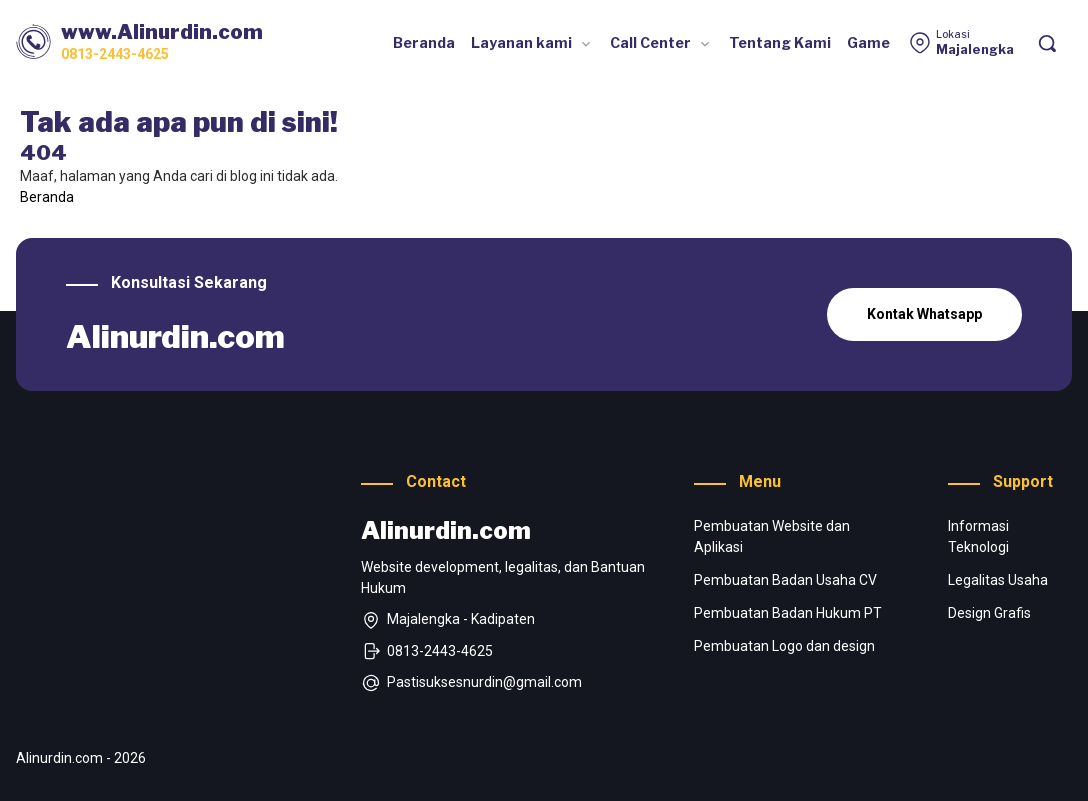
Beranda (424, 42)
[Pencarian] (1047, 43)
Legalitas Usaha (998, 580)
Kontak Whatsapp (924, 314)
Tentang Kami (780, 42)
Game (868, 42)
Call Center (650, 42)
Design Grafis (989, 613)
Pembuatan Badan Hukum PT (788, 613)
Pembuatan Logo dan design (784, 646)
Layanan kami (521, 42)
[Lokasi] (961, 43)
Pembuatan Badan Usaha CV (785, 580)
